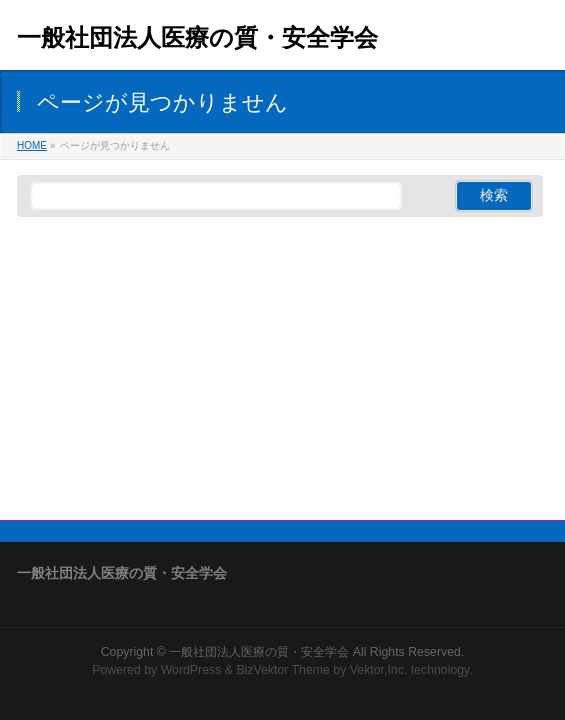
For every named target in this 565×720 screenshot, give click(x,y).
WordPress (191, 670)
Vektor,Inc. (379, 670)
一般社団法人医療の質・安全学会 (197, 37)
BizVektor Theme (283, 670)
